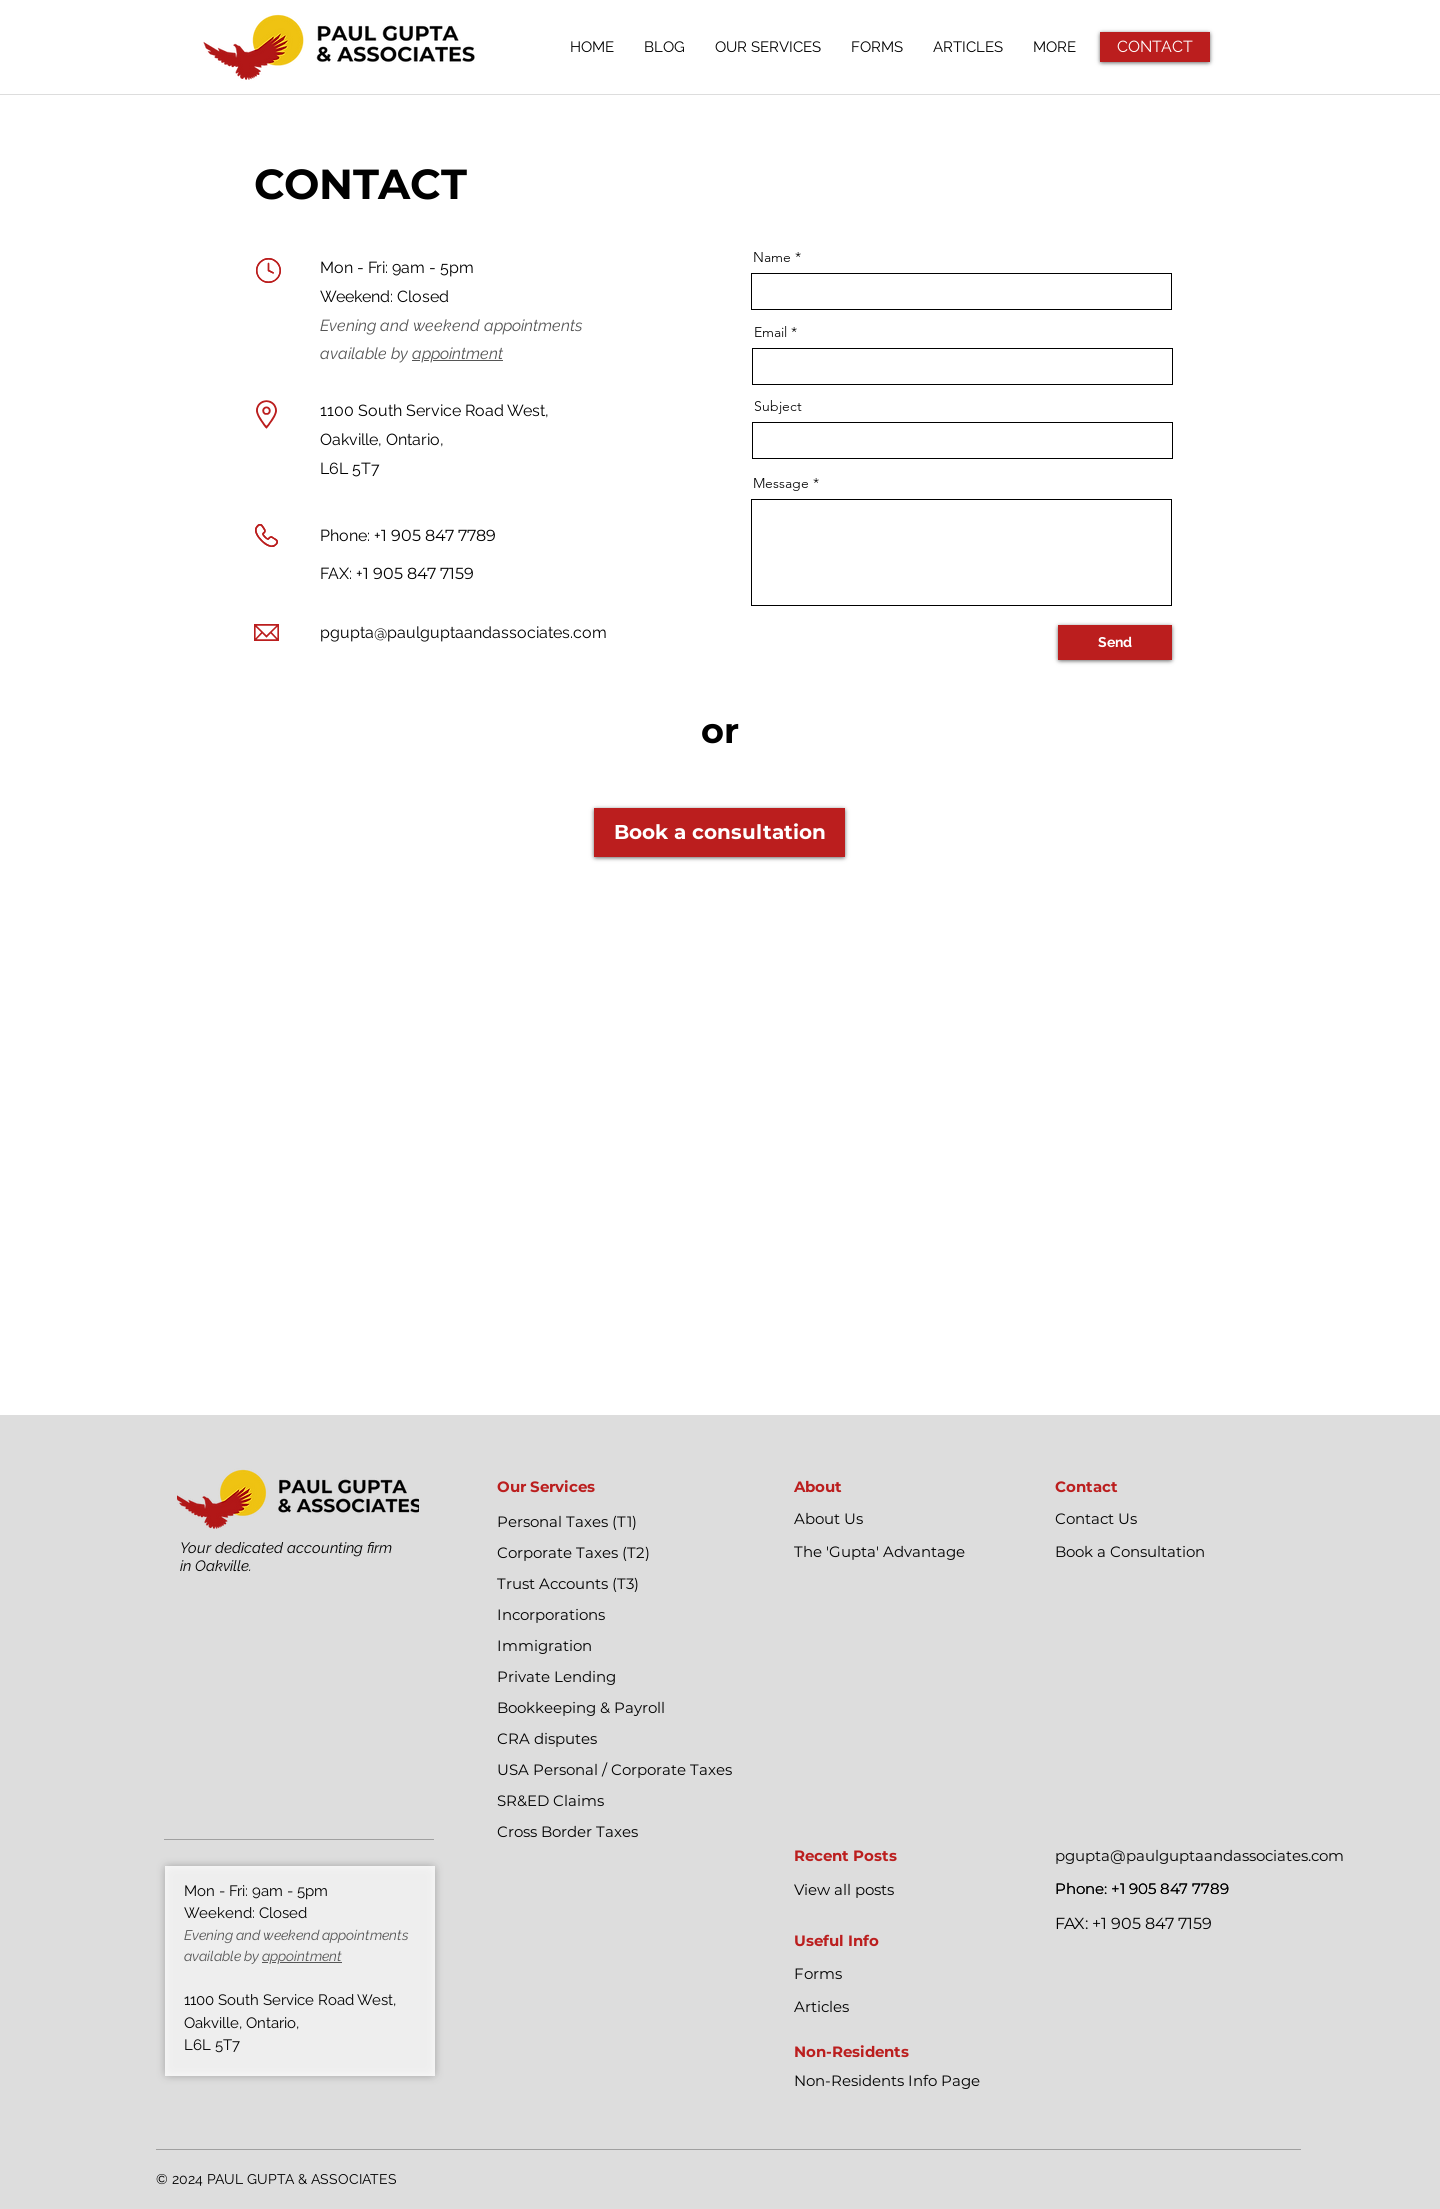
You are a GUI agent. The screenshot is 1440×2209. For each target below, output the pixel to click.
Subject (778, 406)
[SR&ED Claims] (614, 1801)
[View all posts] (911, 1890)
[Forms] (911, 1974)
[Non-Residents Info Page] (911, 2081)
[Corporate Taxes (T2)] (614, 1553)
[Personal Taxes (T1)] (614, 1522)
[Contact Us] (1172, 1519)
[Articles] (911, 2007)
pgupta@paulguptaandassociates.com (463, 632)
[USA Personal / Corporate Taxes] (614, 1770)
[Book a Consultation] (1172, 1552)
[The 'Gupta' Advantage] (911, 1552)
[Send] (1115, 642)
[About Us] (911, 1519)
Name (772, 257)
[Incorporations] (614, 1615)
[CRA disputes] (614, 1739)
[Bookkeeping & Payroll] (614, 1708)
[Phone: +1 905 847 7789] (1172, 1889)
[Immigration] (614, 1646)
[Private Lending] (614, 1677)
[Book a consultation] (719, 832)
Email (770, 332)
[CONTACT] (1155, 47)
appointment (457, 353)
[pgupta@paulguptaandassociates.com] (1205, 1856)
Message (781, 483)
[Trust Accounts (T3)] (614, 1584)
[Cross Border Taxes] (614, 1832)
